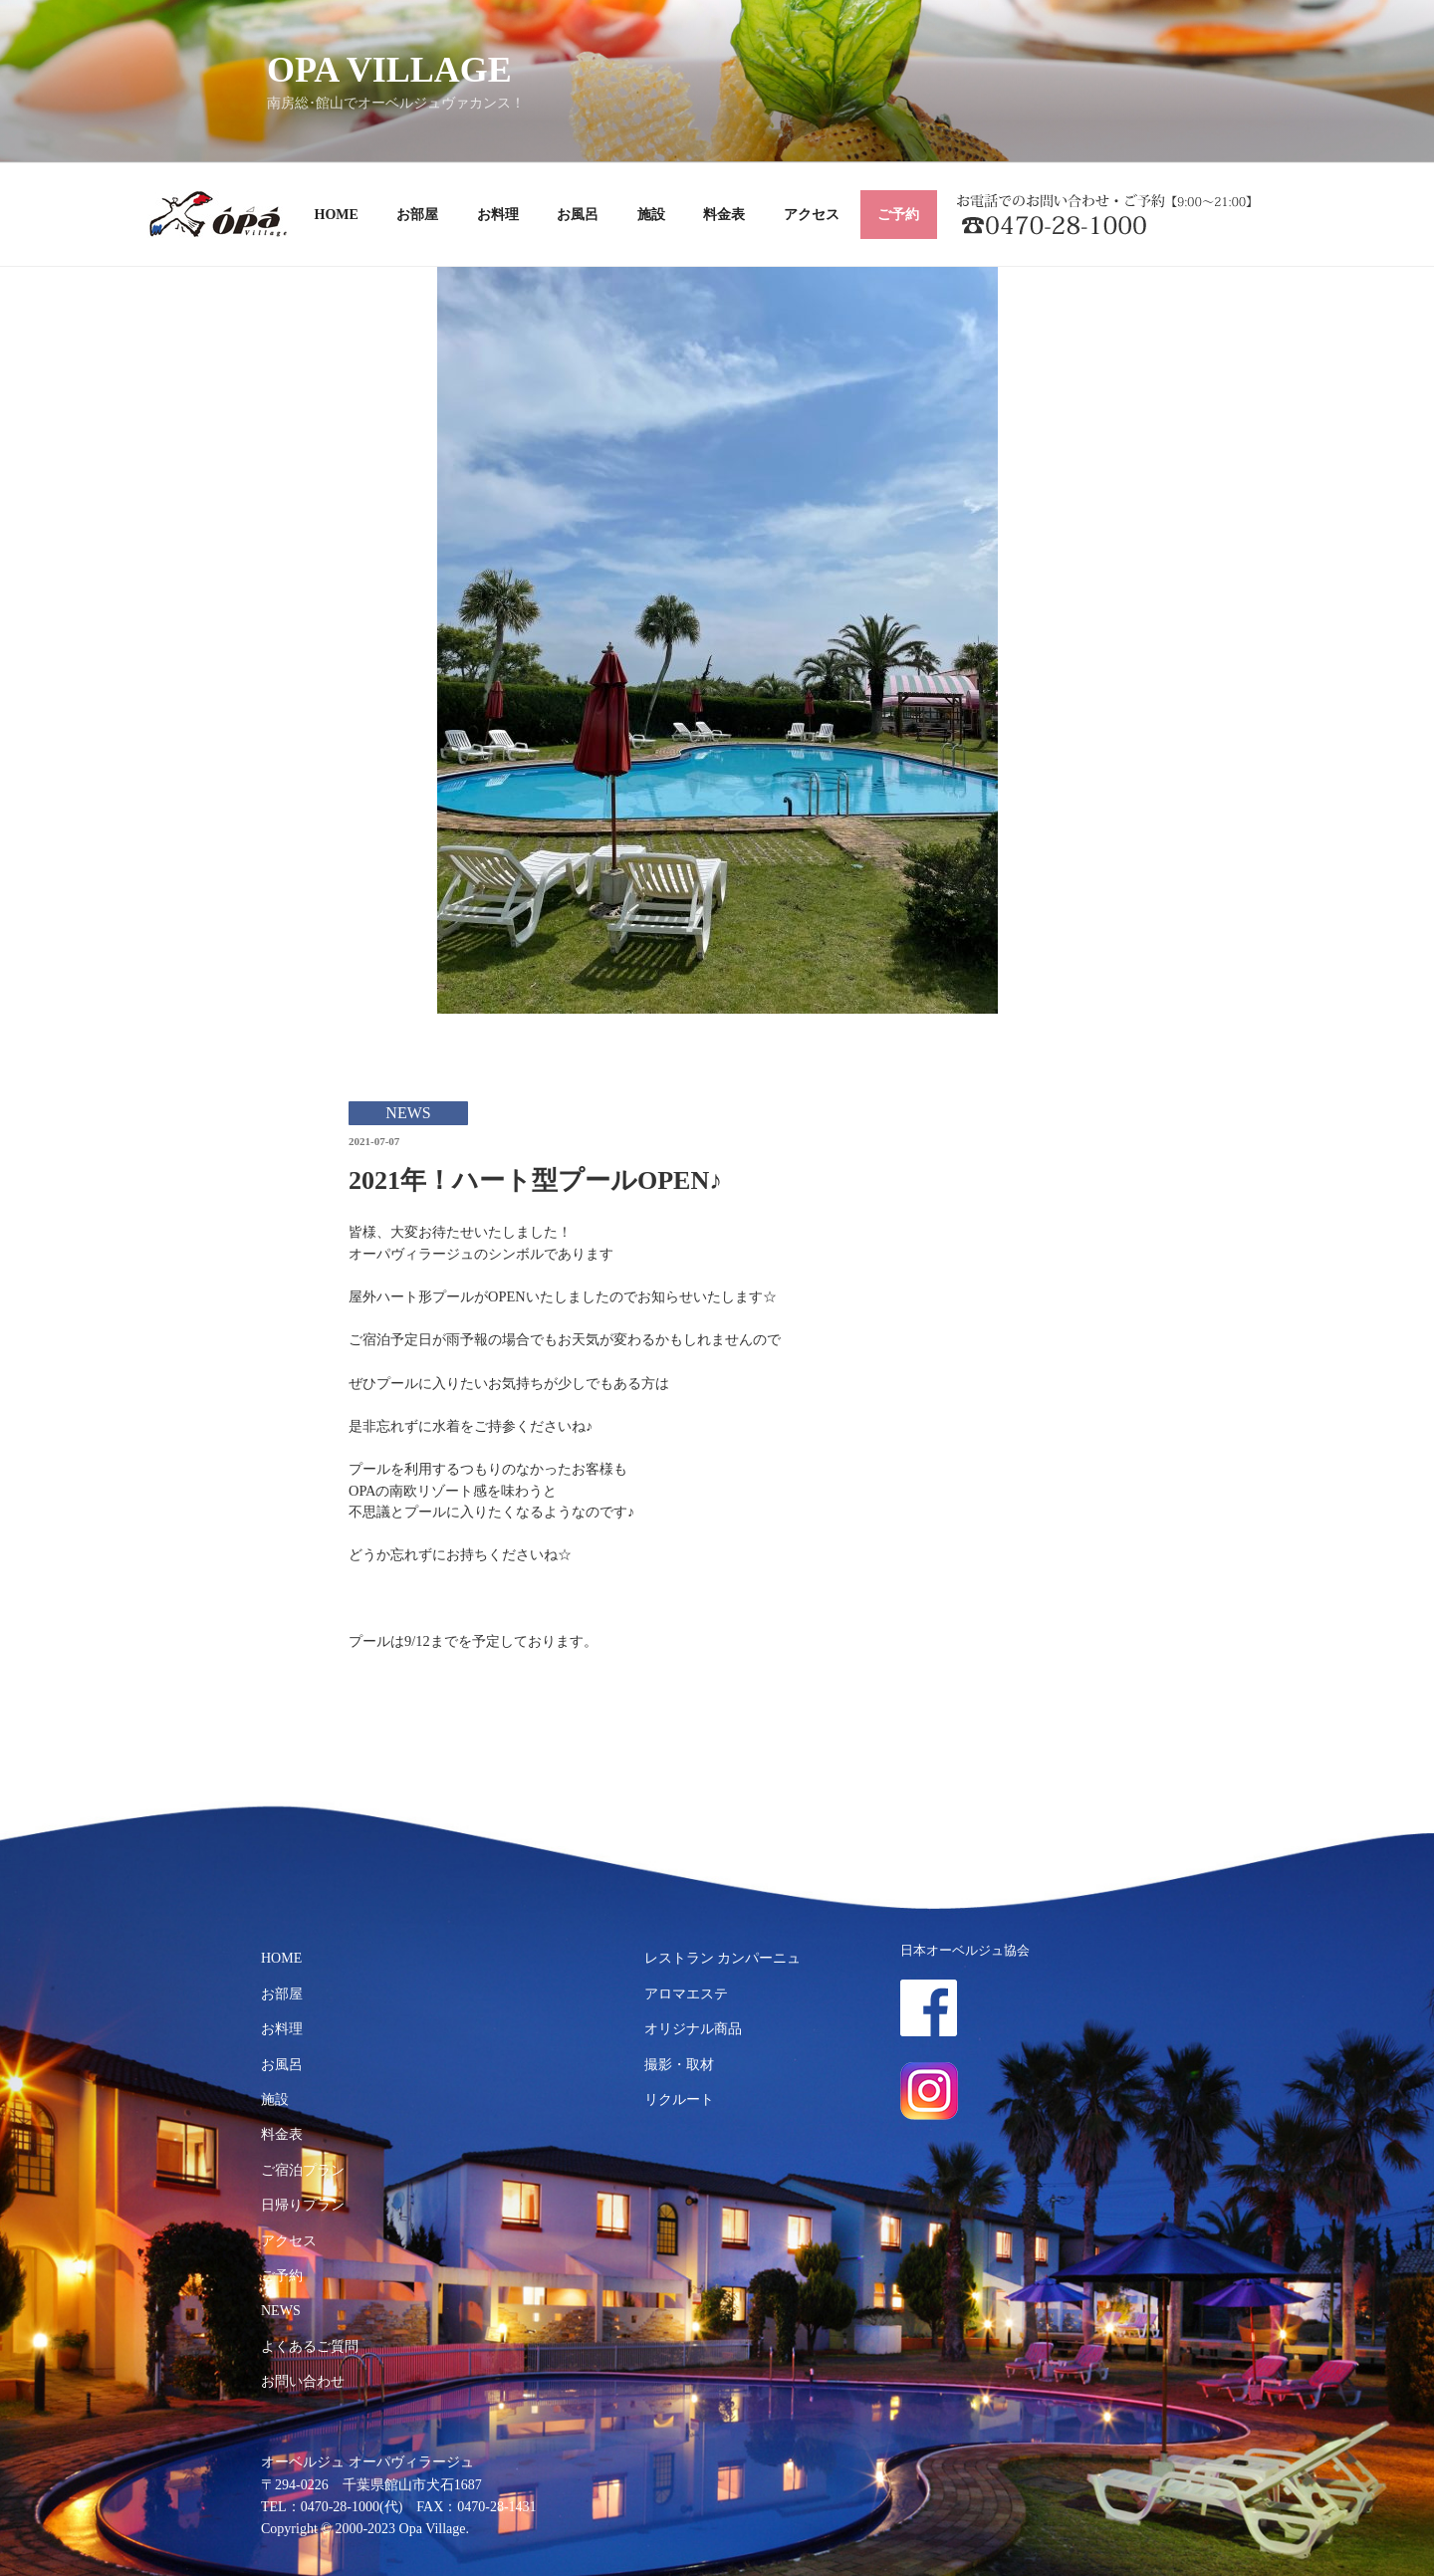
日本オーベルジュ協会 (965, 1951)
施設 (651, 214)
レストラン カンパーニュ (723, 1958)
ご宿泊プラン (303, 2170)
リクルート (679, 2099)
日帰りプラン (303, 2205)
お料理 (498, 214)
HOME (336, 214)
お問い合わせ (303, 2381)
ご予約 (898, 214)
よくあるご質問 (309, 2346)
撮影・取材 (679, 2064)
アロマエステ (686, 1994)
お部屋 (417, 214)
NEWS (281, 2310)
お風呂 (577, 214)
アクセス (811, 214)
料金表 (724, 214)
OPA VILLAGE (389, 70)
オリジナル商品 (693, 2028)
